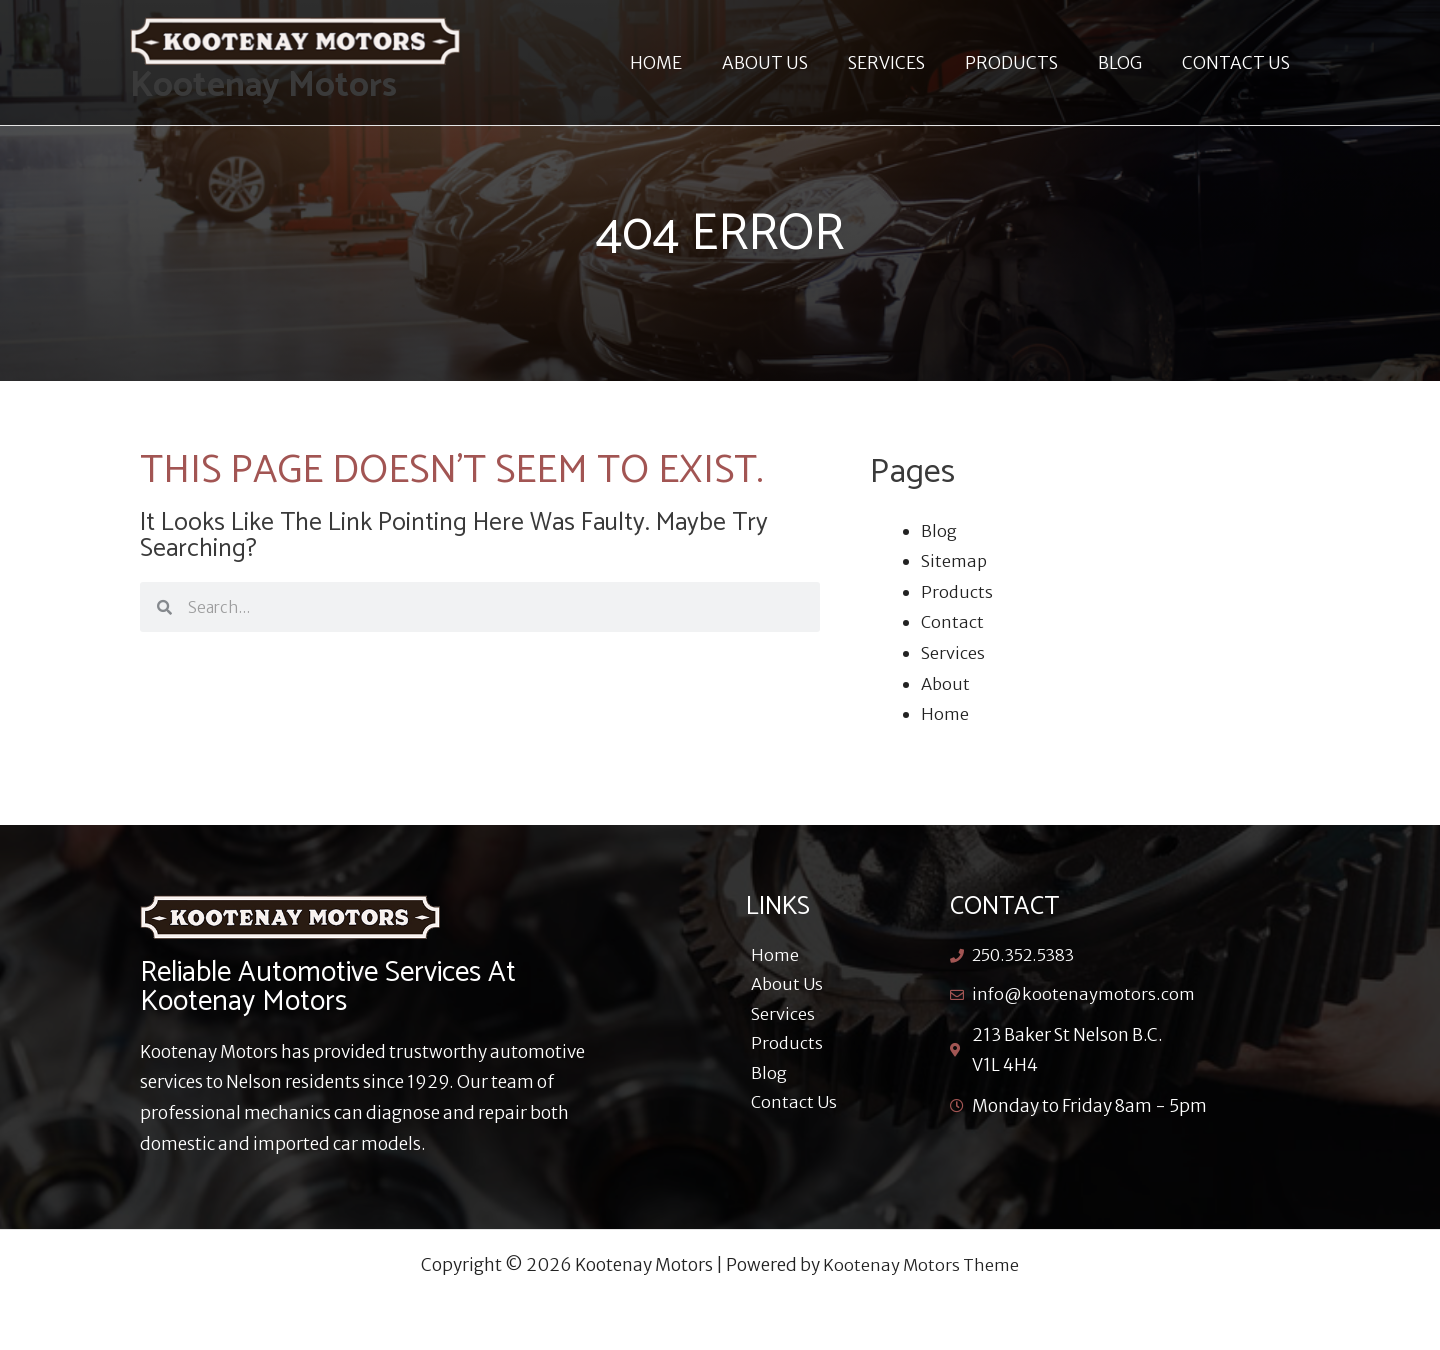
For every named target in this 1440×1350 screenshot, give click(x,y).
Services (953, 653)
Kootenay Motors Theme (921, 1265)
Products (957, 592)
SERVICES (907, 63)
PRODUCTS (1026, 63)
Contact (953, 622)
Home (945, 714)
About (946, 684)
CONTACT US (1239, 63)
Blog (939, 531)
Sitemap (955, 561)
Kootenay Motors (263, 86)
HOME (689, 63)
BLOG (1129, 63)
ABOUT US (792, 63)
